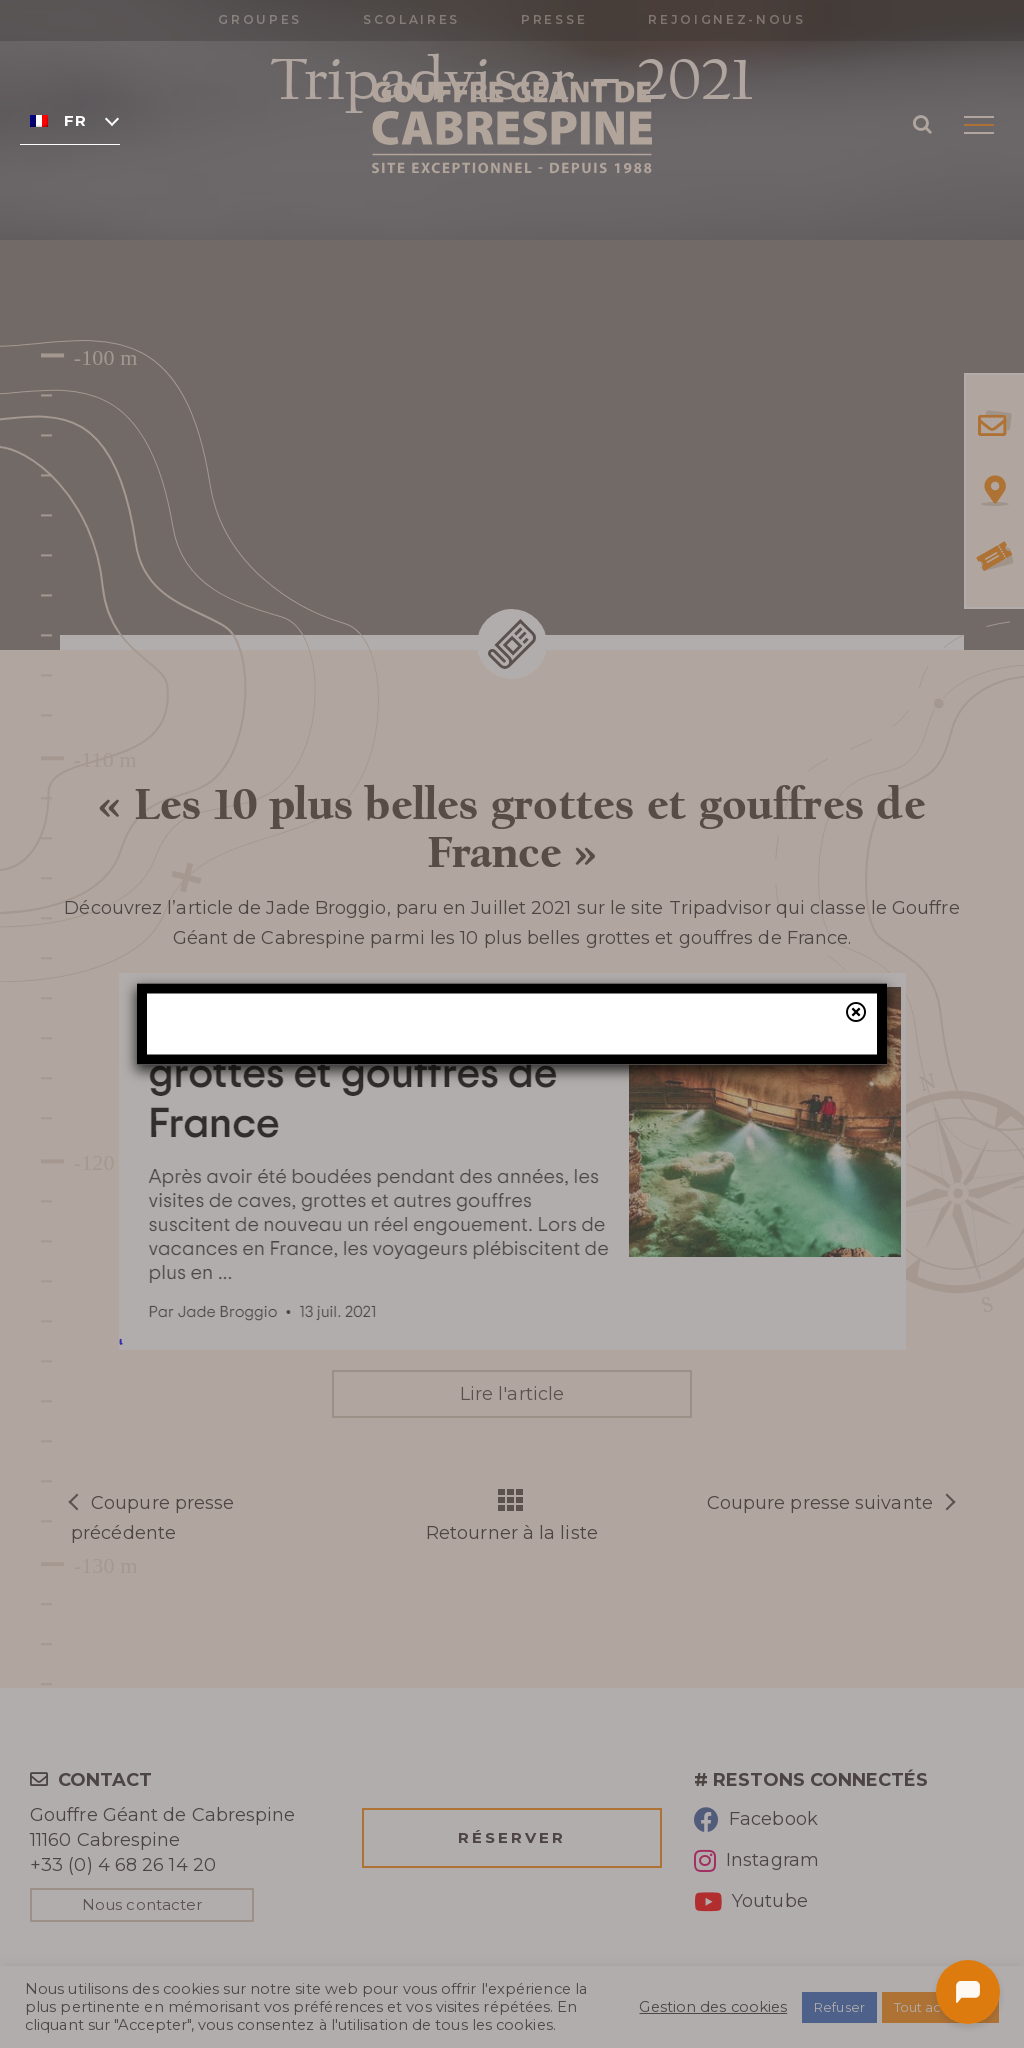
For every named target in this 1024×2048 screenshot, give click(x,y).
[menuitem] (70, 120)
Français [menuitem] (74, 121)
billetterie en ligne (673, 1144)
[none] (70, 120)
